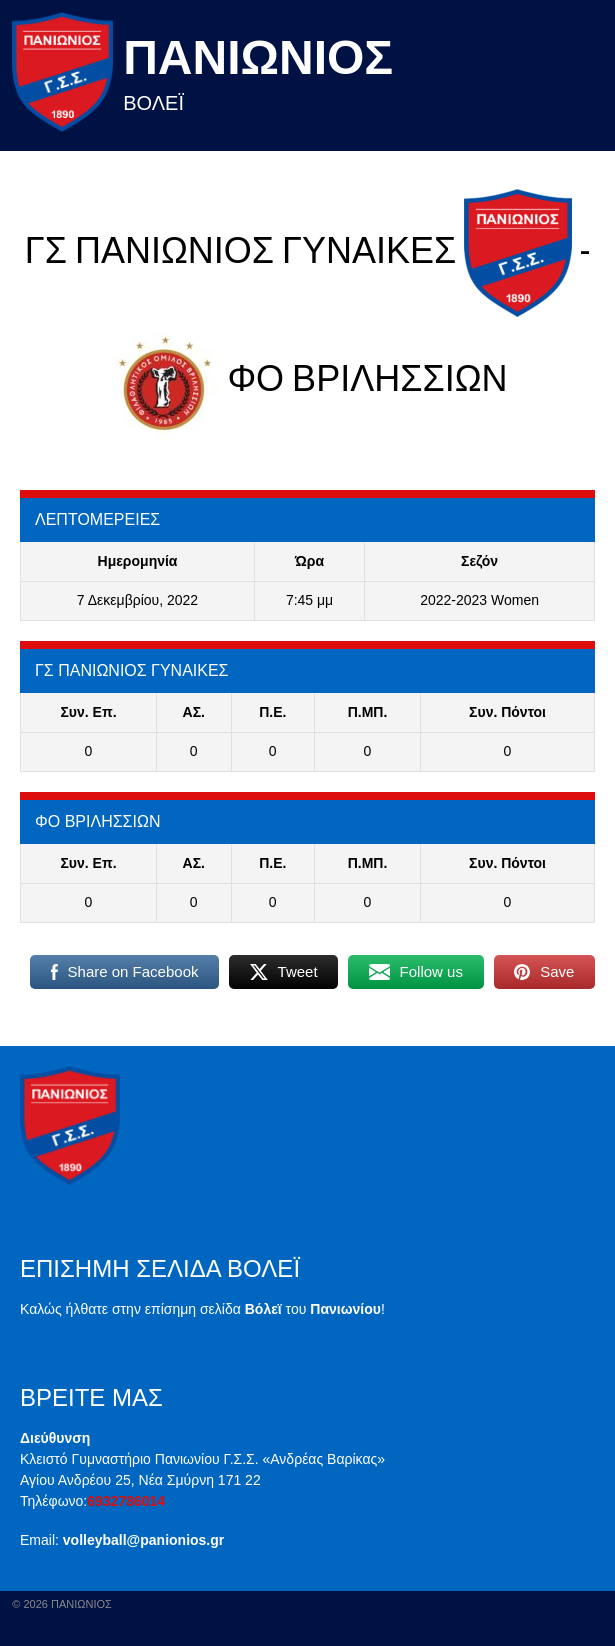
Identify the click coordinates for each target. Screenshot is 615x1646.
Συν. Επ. (88, 712)
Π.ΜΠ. (368, 712)
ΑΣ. (194, 712)
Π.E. (272, 712)
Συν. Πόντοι (507, 712)
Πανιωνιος (258, 57)
